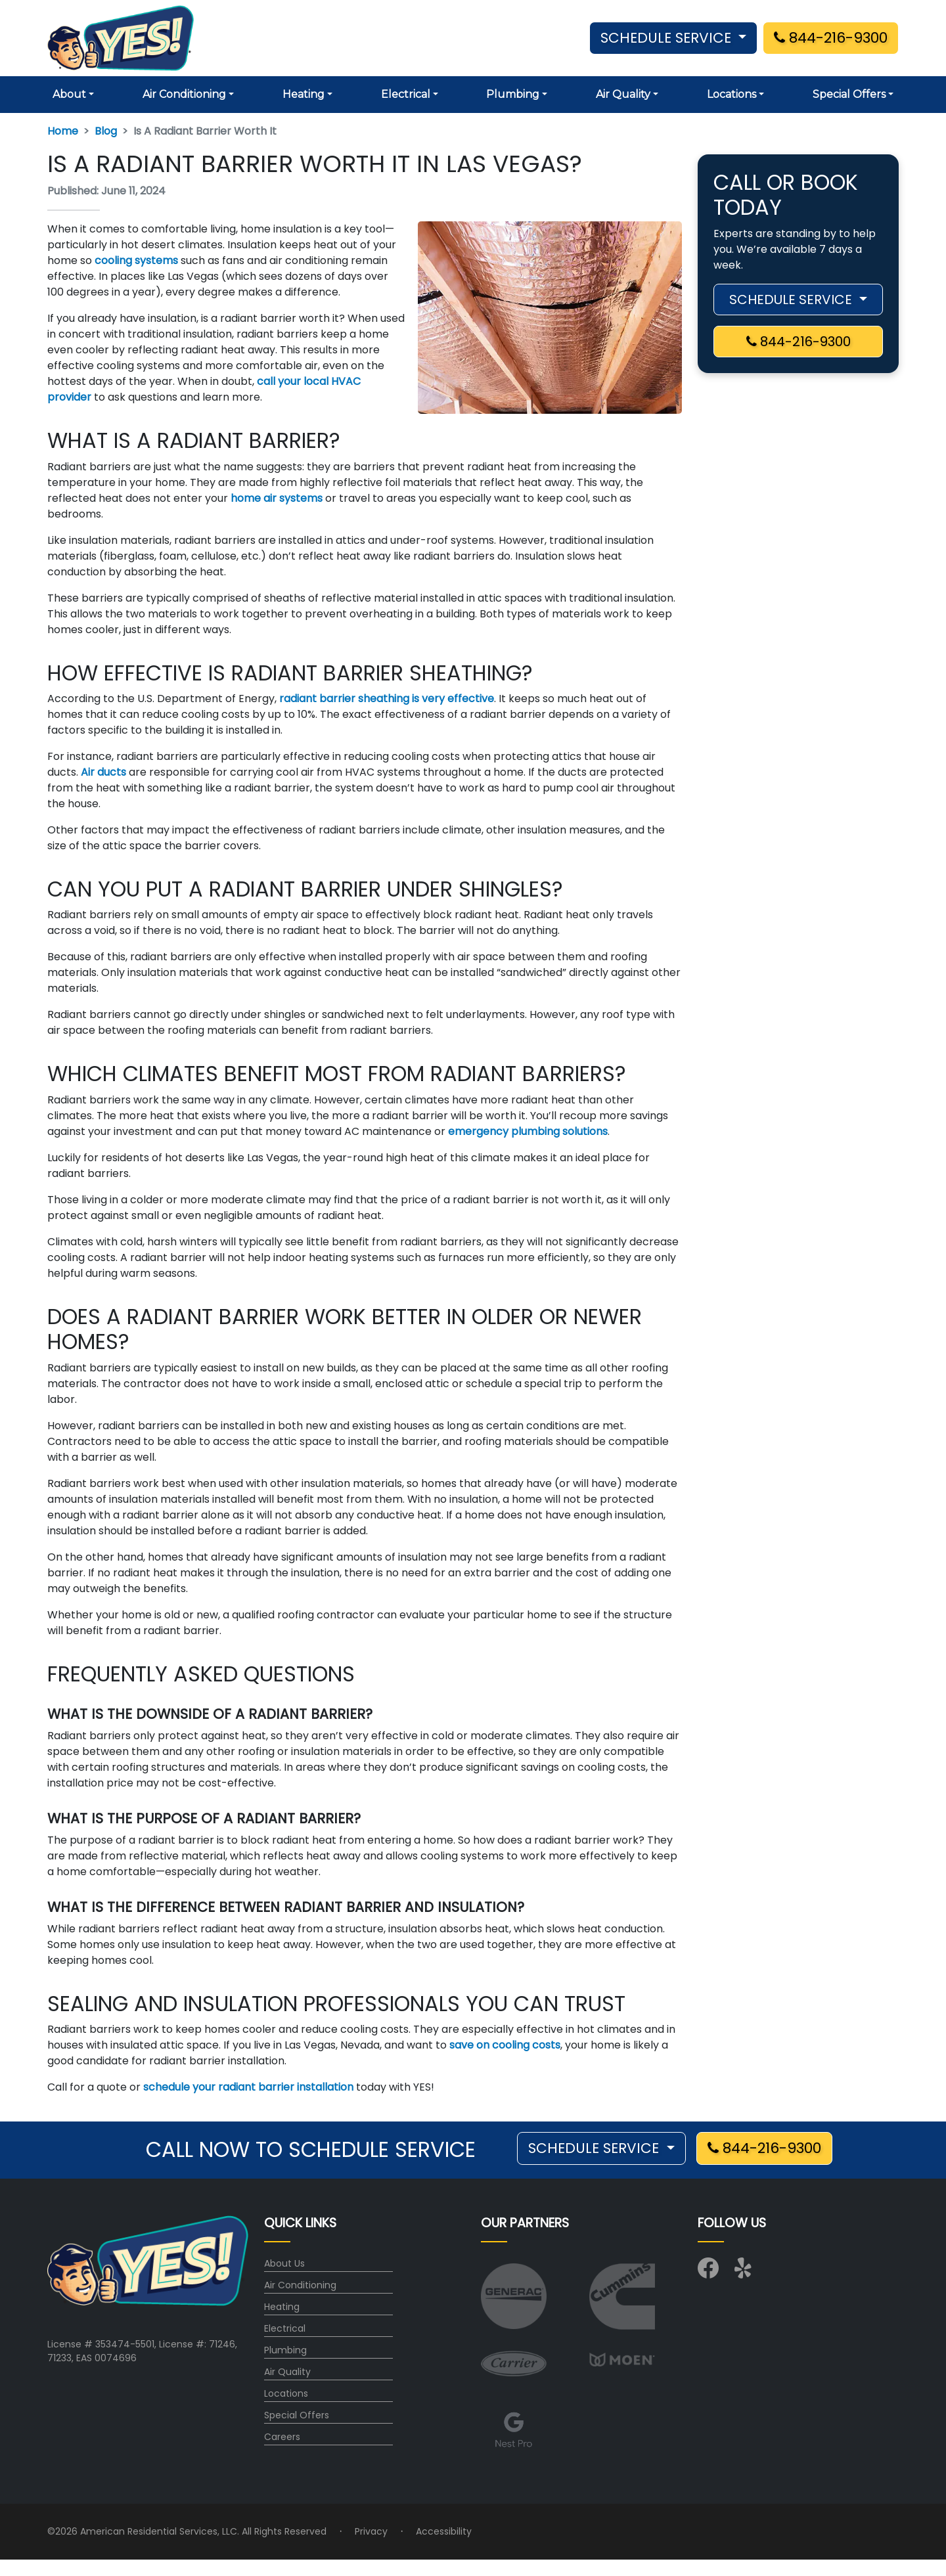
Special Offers (296, 2415)
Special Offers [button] (849, 94)
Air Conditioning (300, 2285)
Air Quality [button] (623, 94)
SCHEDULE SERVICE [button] (667, 38)
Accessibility (444, 2531)
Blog (106, 131)
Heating (282, 2306)
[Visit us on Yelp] (744, 2272)
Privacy (371, 2531)
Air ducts (103, 772)
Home (62, 131)
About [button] (69, 94)
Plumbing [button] (512, 94)
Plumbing (285, 2350)
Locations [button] (731, 94)
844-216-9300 (831, 38)
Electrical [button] (405, 94)
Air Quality (287, 2371)
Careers (282, 2436)
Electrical (284, 2328)
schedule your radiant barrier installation (248, 2087)
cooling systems (136, 260)
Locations (286, 2393)
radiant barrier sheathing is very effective (386, 698)
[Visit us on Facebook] (708, 2272)
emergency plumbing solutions (528, 1131)
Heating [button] (303, 94)
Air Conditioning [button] (184, 94)
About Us (284, 2263)
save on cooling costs (504, 2045)
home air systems (277, 498)
